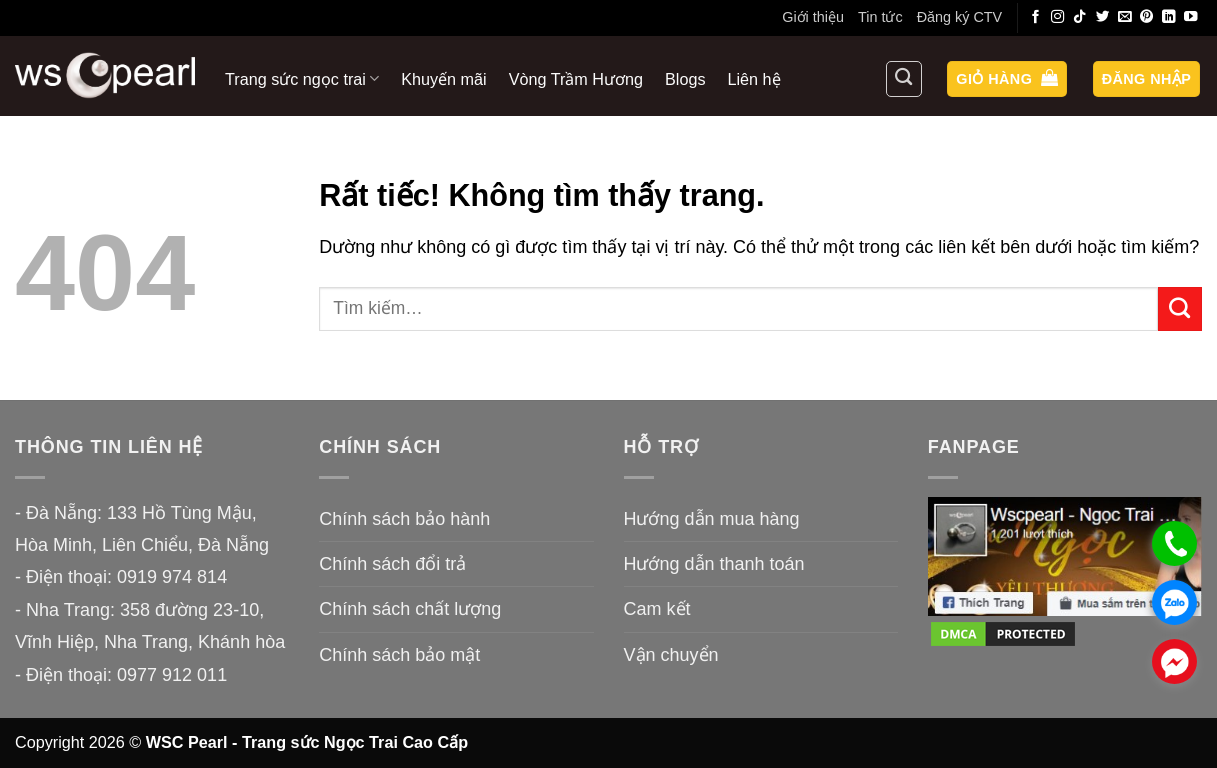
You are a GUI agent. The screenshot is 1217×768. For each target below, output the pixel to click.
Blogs (685, 79)
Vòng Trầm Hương (576, 79)
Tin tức (880, 17)
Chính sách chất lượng (410, 609)
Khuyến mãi (443, 79)
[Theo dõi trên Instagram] (1058, 17)
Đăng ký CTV (960, 17)
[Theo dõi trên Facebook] (1036, 17)
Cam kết (657, 609)
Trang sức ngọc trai (302, 78)
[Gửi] (1180, 309)
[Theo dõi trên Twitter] (1103, 17)
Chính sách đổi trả (392, 564)
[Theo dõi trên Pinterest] (1147, 17)
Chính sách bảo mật (399, 655)
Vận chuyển (671, 655)
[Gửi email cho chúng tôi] (1125, 17)
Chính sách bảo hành (404, 519)
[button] (1007, 79)
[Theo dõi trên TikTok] (1080, 17)
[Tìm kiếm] (904, 79)
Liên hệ (754, 79)
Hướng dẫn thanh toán (714, 564)
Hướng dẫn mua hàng (712, 519)
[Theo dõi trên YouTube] (1191, 17)
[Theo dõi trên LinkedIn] (1169, 17)
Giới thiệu (813, 17)
